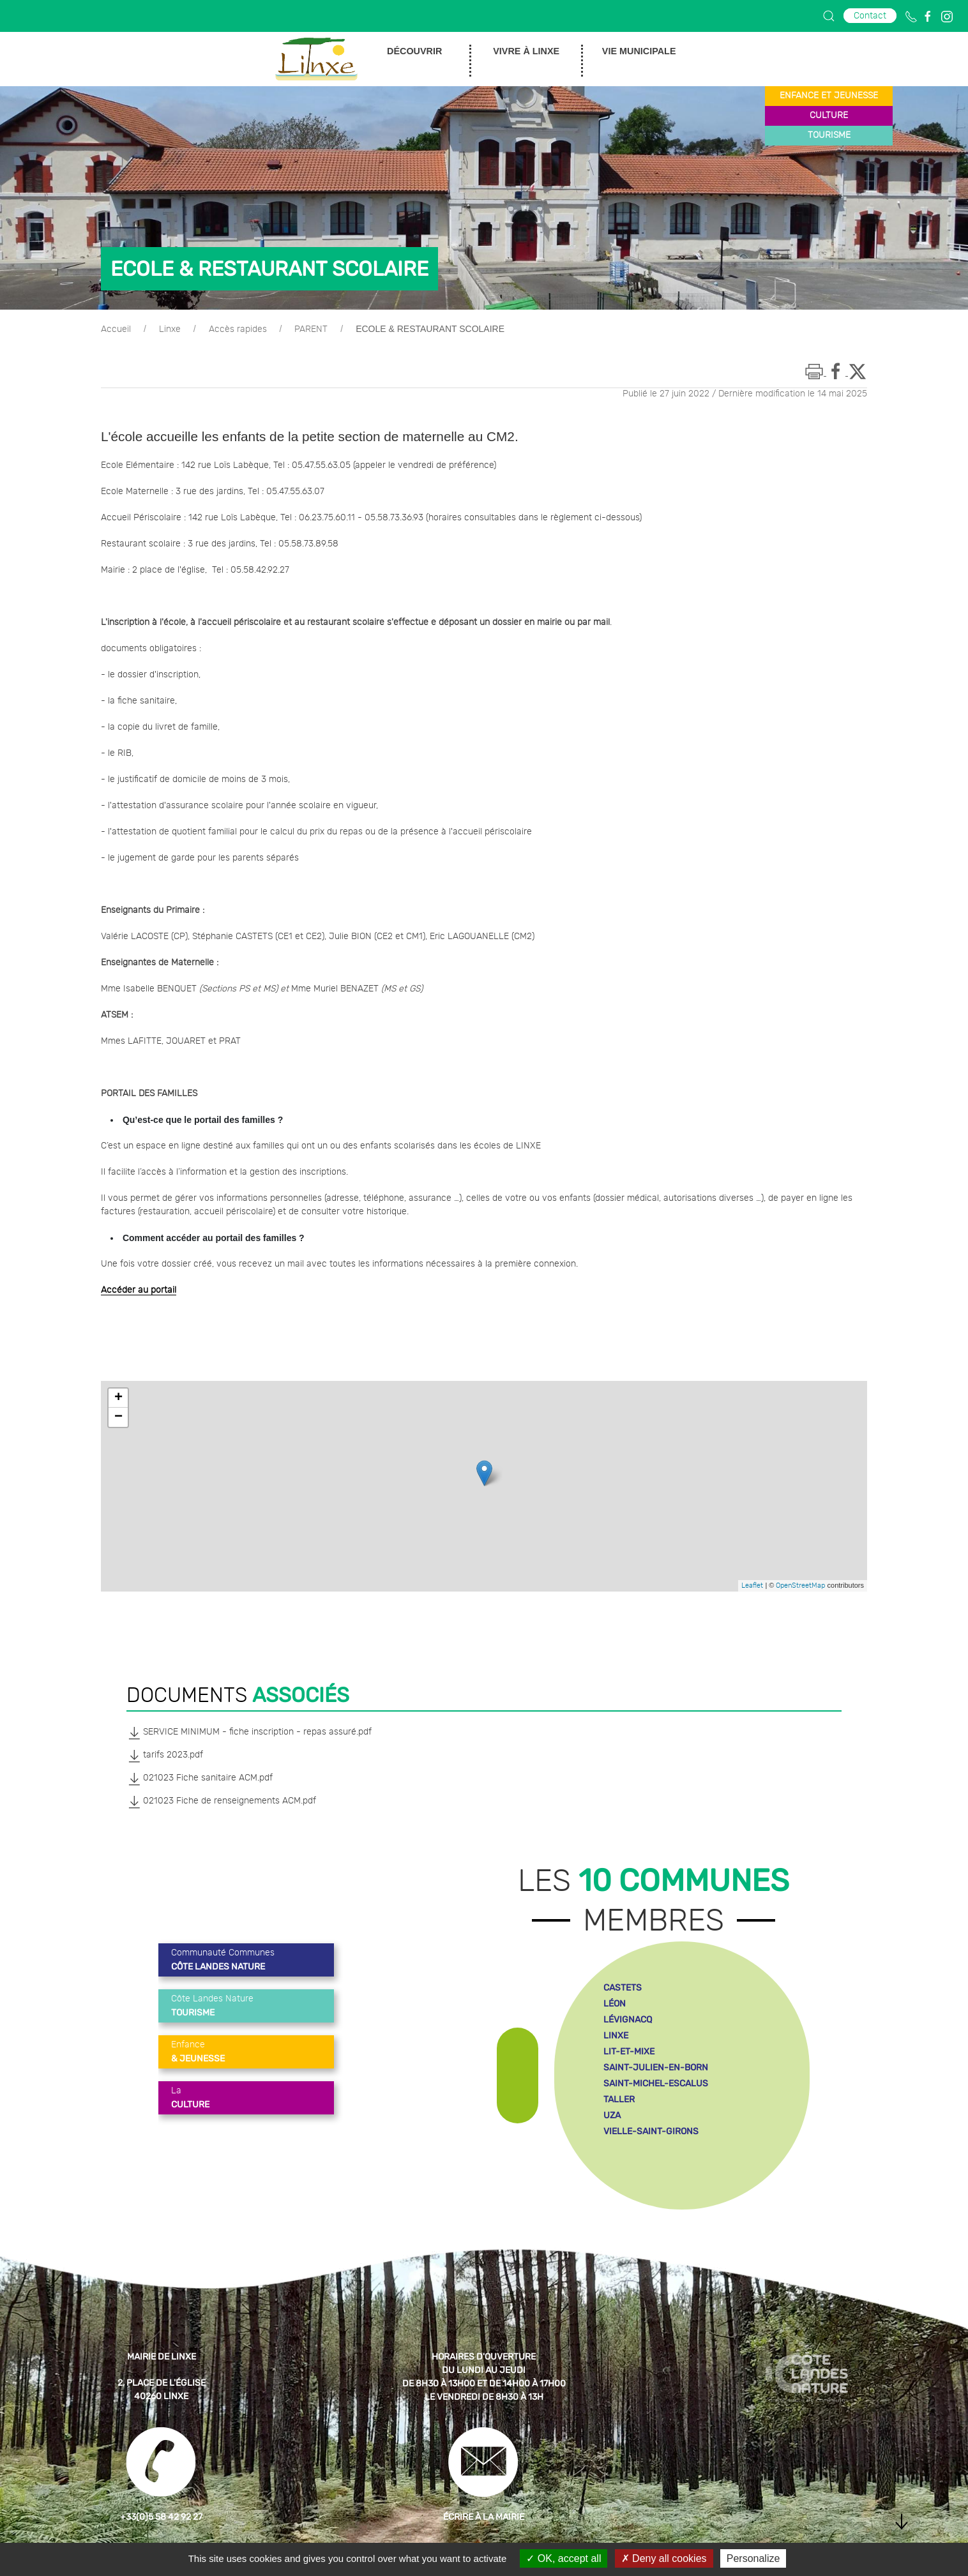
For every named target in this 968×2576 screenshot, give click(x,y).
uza (612, 2115)
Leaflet (752, 1585)
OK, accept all (563, 2558)
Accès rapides (238, 329)
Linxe (170, 329)
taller (619, 2099)
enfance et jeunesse (829, 95)
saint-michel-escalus (655, 2083)
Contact (870, 15)
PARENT (311, 329)
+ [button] (118, 1398)
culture (829, 115)
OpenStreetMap (800, 1585)
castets (622, 1987)
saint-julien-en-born (655, 2067)
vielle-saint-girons (651, 2131)
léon (614, 2003)
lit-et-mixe (628, 2051)
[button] (828, 16)
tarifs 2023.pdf (164, 1755)
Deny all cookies (664, 2558)
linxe (615, 2035)
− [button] (118, 1417)
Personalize (753, 2558)
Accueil (116, 329)
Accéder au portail (138, 1290)
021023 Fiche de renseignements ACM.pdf (221, 1801)
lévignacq (627, 2019)
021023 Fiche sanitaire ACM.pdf (199, 1778)
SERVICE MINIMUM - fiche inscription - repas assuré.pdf (249, 1732)
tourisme (829, 135)
